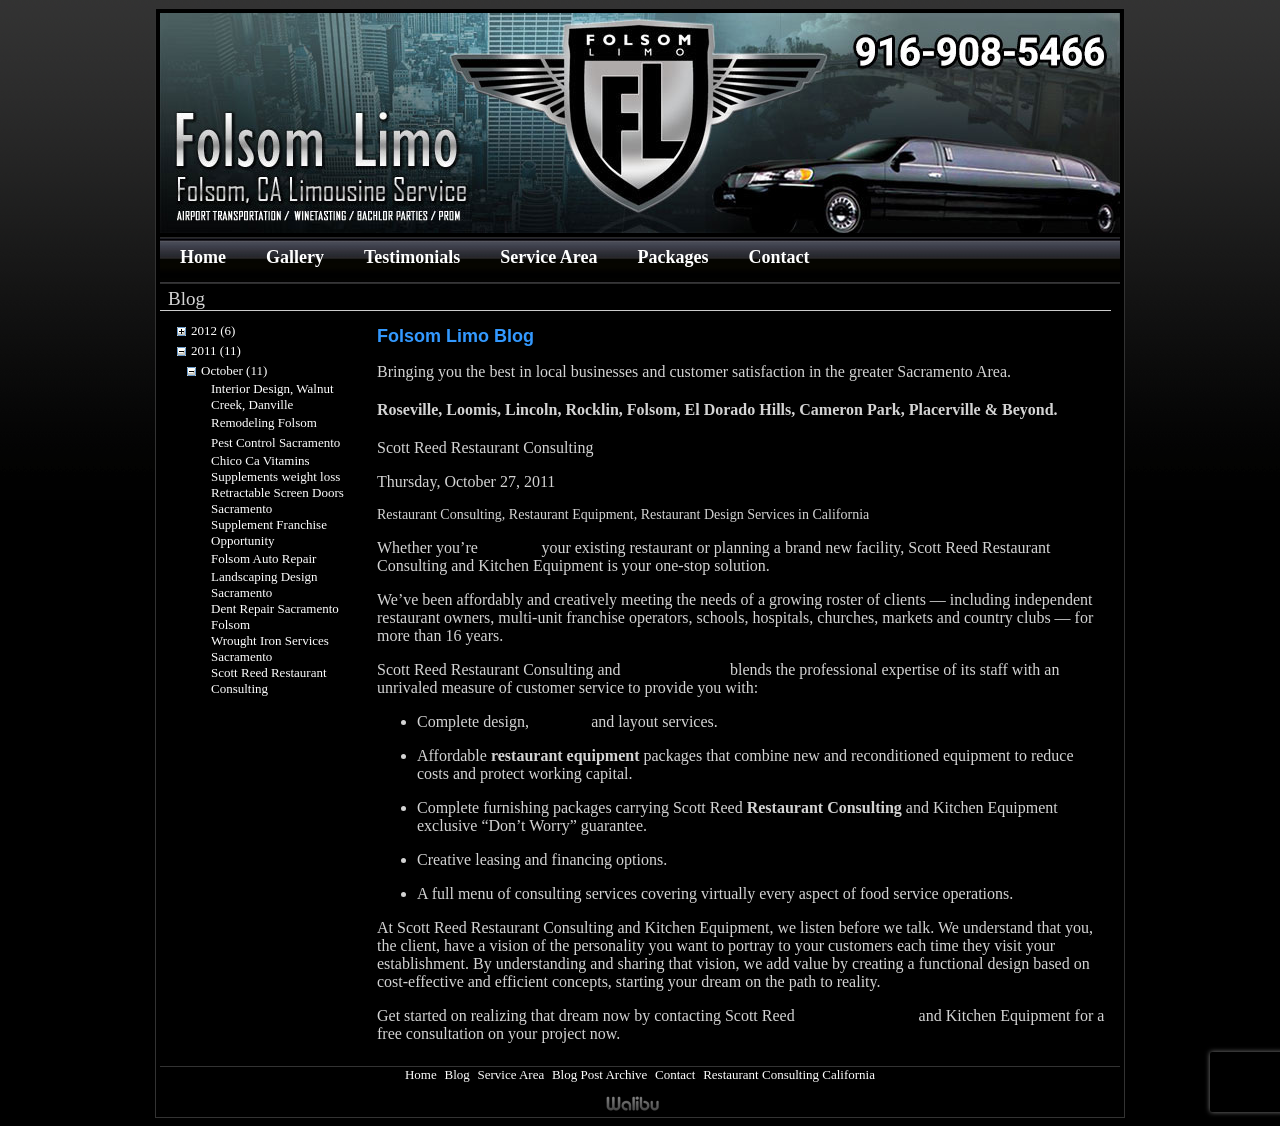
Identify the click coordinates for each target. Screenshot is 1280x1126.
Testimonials (412, 257)
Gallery (295, 257)
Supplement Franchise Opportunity (269, 532)
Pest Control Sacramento (275, 442)
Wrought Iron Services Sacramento (270, 648)
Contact (778, 257)
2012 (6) (213, 330)
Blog (456, 1074)
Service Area (548, 257)
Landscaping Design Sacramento (264, 584)
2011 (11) (216, 350)
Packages (672, 257)
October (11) (234, 370)
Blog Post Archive (599, 1074)
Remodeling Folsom (264, 422)
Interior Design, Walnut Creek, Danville (272, 396)
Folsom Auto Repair (263, 558)
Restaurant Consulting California (789, 1074)
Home (203, 257)
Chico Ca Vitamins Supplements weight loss (275, 468)
